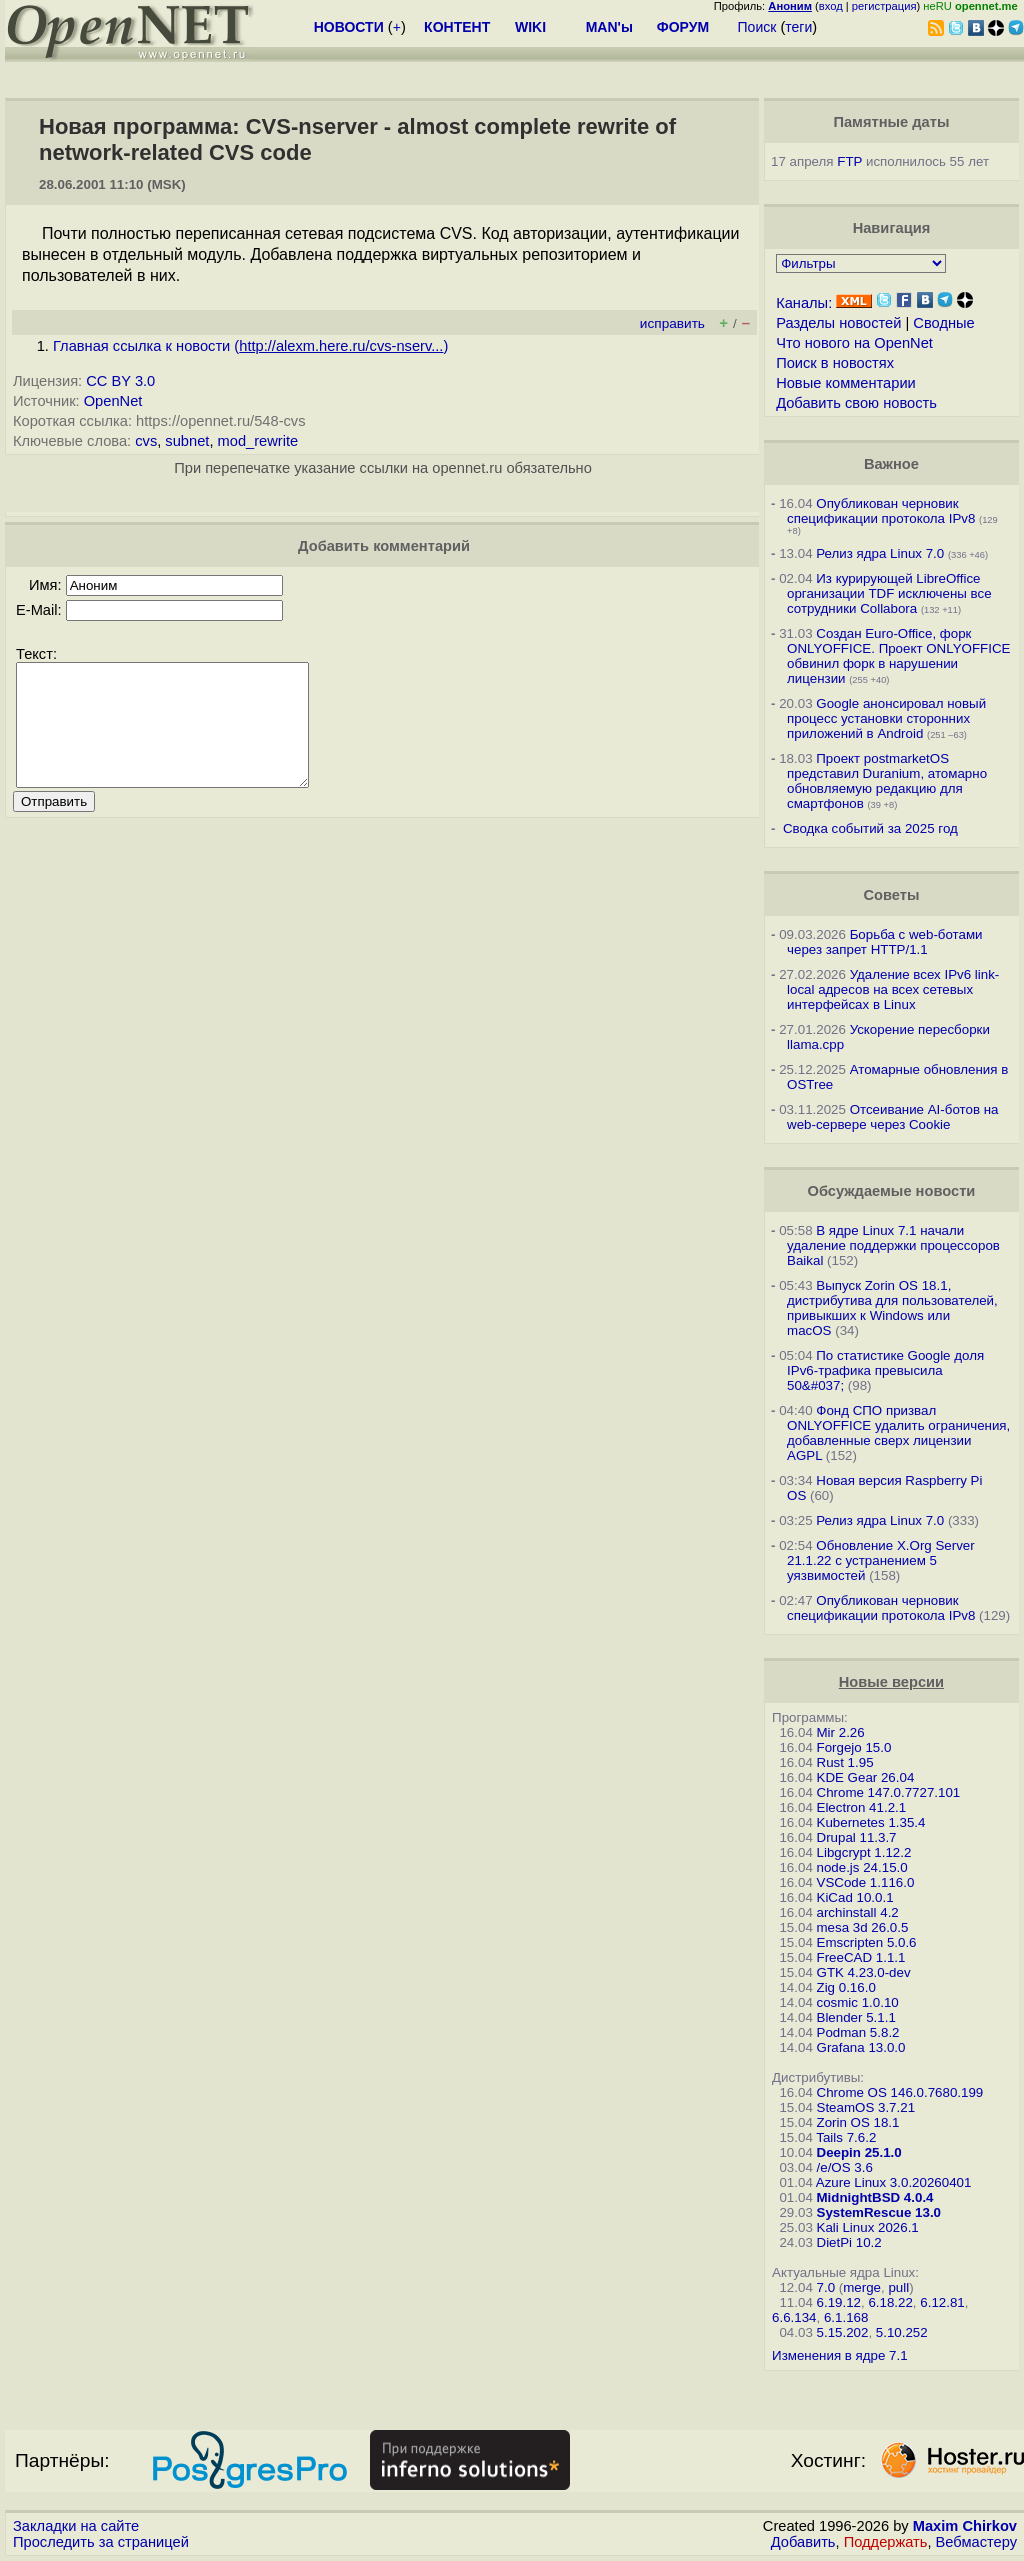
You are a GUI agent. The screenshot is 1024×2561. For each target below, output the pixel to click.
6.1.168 (846, 2317)
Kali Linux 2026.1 (868, 2227)
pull (898, 2287)
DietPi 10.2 (849, 2242)
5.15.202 (843, 2332)
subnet (187, 441)
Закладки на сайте (76, 2526)
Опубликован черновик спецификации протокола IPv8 (881, 511)
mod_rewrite (258, 441)
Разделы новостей (838, 323)
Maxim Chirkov (965, 2526)
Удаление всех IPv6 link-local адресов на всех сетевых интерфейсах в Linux (893, 989)
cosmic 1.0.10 (858, 2002)
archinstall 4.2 (858, 1912)
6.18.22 (890, 2302)
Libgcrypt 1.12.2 (864, 1852)
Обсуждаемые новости (891, 1191)
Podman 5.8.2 (858, 2032)
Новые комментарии (846, 383)
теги (798, 27)
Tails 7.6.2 (846, 2137)
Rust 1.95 (845, 1762)
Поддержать (886, 2542)
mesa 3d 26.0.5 (863, 1927)
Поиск (757, 27)
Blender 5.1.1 (856, 2017)
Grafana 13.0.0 (861, 2047)
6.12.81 (942, 2302)
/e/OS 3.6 (845, 2167)
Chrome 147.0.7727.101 (889, 1792)
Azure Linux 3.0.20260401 (894, 2182)
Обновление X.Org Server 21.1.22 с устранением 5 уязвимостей (881, 1560)
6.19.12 (839, 2302)
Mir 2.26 (841, 1732)
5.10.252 (902, 2332)
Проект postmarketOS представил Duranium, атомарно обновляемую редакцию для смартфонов (887, 781)
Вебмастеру (976, 2542)
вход (831, 6)
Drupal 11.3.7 (857, 1837)
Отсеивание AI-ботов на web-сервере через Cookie (892, 1117)
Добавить (803, 2542)
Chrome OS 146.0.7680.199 (900, 2092)
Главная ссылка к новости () (250, 346)
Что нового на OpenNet (854, 343)
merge (862, 2287)
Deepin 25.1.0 (859, 2152)
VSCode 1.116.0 (866, 1882)
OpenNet (113, 401)
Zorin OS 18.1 (858, 2122)
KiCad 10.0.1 (855, 1897)
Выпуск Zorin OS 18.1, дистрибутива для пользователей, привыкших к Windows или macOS (892, 1308)
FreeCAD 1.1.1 (861, 1957)
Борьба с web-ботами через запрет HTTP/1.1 (885, 942)
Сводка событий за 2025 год (870, 828)
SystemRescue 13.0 (879, 2212)
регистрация (884, 6)
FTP (849, 161)
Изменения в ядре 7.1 (840, 2355)
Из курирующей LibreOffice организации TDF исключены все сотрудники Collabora (889, 593)
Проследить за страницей (101, 2542)
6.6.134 (794, 2317)
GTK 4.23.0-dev (864, 1972)
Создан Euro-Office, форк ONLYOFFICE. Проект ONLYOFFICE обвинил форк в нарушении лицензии (898, 656)
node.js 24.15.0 (862, 1867)
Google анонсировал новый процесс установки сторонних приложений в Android (886, 718)
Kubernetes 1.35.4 (871, 1822)
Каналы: (804, 303)
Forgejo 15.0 (854, 1747)
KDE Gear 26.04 (866, 1777)
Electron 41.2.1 (862, 1807)
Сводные (943, 323)
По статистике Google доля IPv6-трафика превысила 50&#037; (885, 1370)
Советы (891, 895)
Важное (891, 464)
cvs (146, 441)
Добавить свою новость (856, 403)
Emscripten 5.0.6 (867, 1942)
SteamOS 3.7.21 (866, 2107)
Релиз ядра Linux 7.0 (880, 553)
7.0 (826, 2287)
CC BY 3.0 (120, 381)
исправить (672, 323)
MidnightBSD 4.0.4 (875, 2197)
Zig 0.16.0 (846, 1987)
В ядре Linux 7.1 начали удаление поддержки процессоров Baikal (893, 1245)
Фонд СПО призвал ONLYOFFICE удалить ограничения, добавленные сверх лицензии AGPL (898, 1433)
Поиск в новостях (835, 363)
